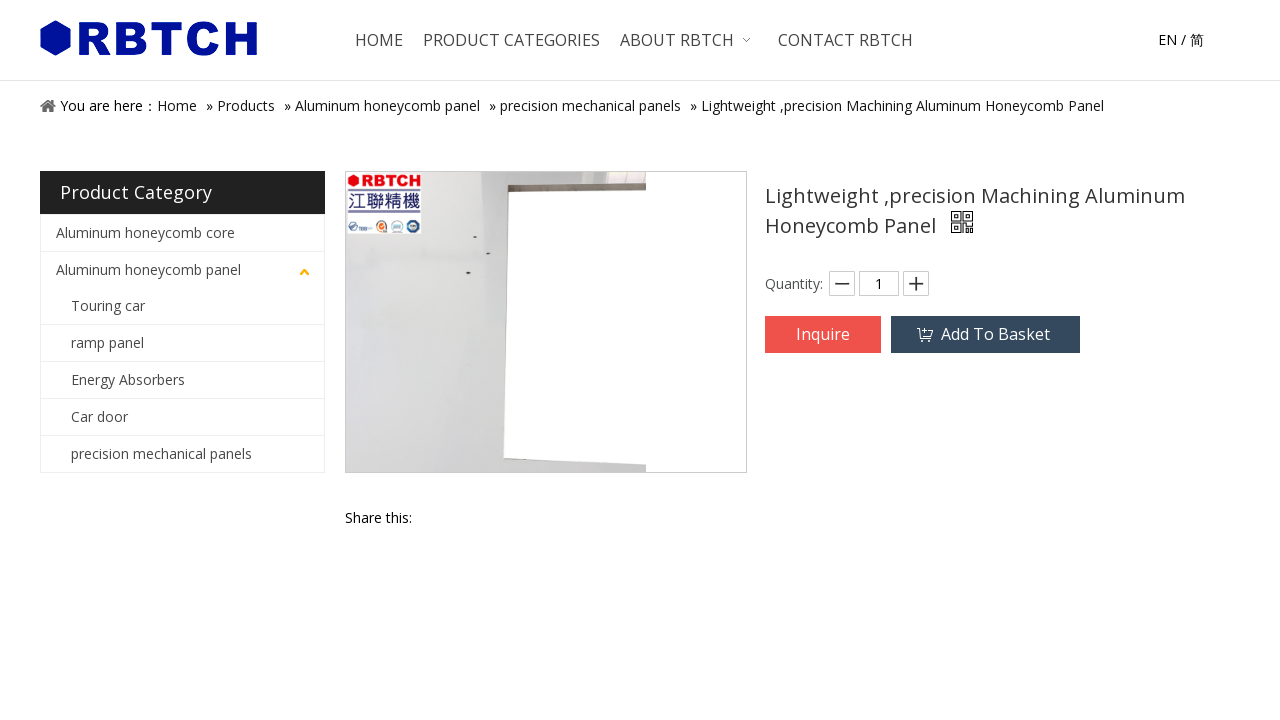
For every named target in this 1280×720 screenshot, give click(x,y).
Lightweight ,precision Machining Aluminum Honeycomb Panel (902, 105)
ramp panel (107, 342)
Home (177, 105)
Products (246, 105)
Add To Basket (995, 334)
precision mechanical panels (590, 105)
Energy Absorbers (128, 379)
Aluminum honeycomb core (145, 232)
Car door (99, 416)
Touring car (108, 305)
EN (1167, 39)
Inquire (823, 334)
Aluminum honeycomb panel (387, 105)
